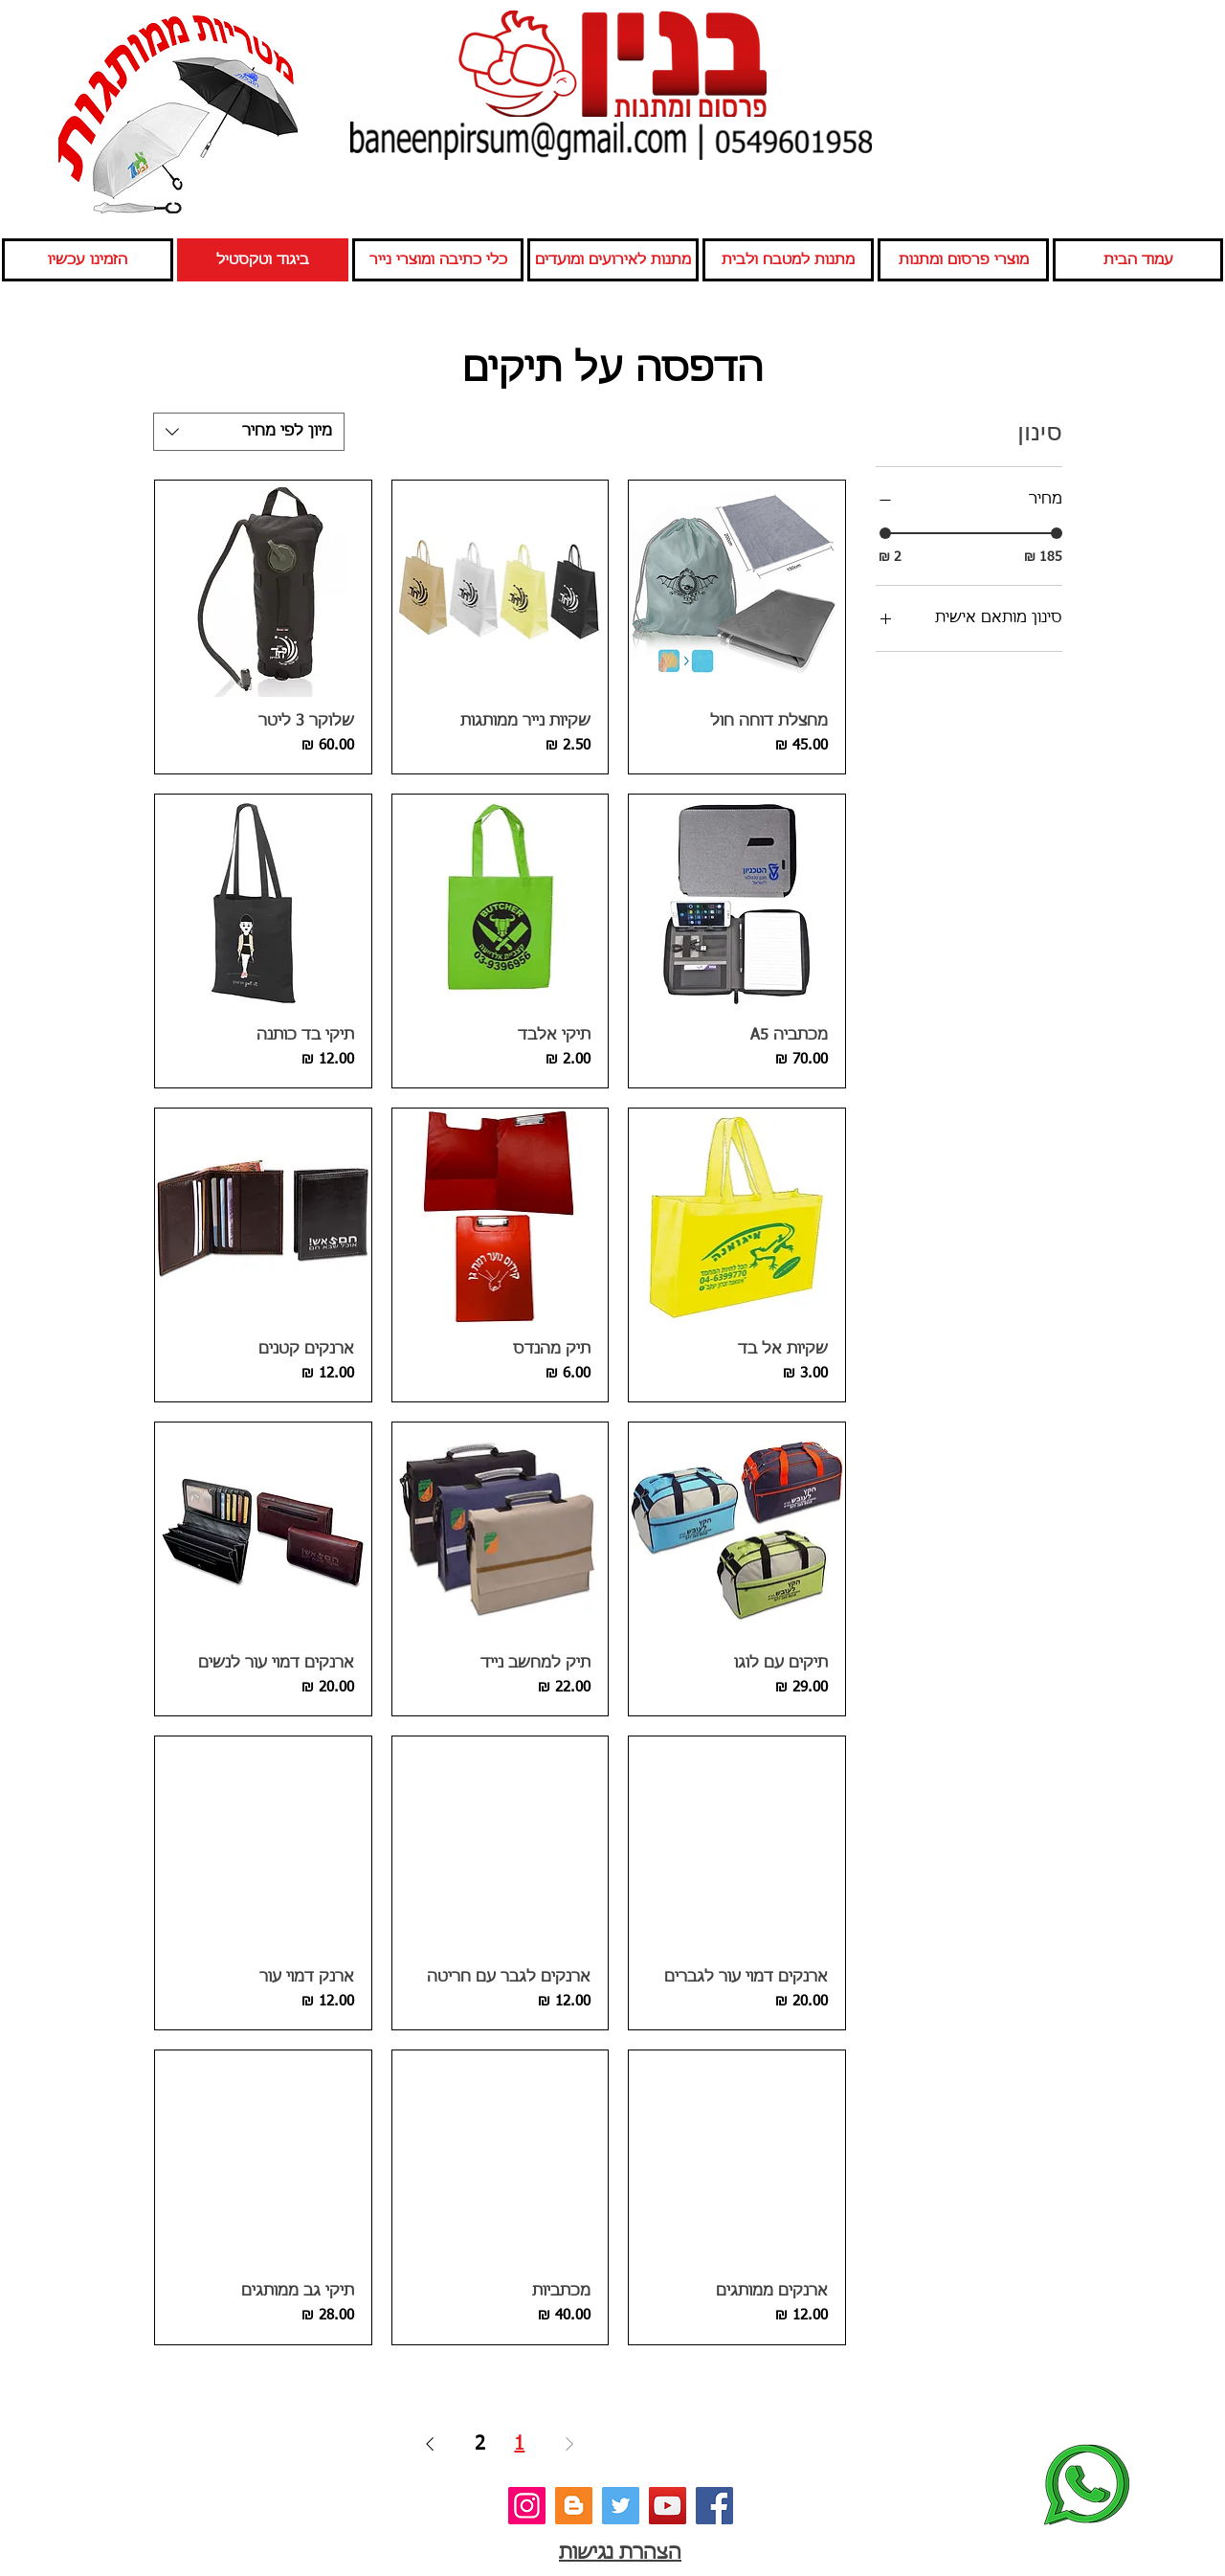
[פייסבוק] (714, 2505)
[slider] (885, 533)
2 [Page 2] (480, 2443)
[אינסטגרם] (527, 2505)
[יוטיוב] (667, 2505)
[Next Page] (429, 2444)
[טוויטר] (620, 2505)
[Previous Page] (569, 2444)
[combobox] (249, 432)
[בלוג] (573, 2505)
